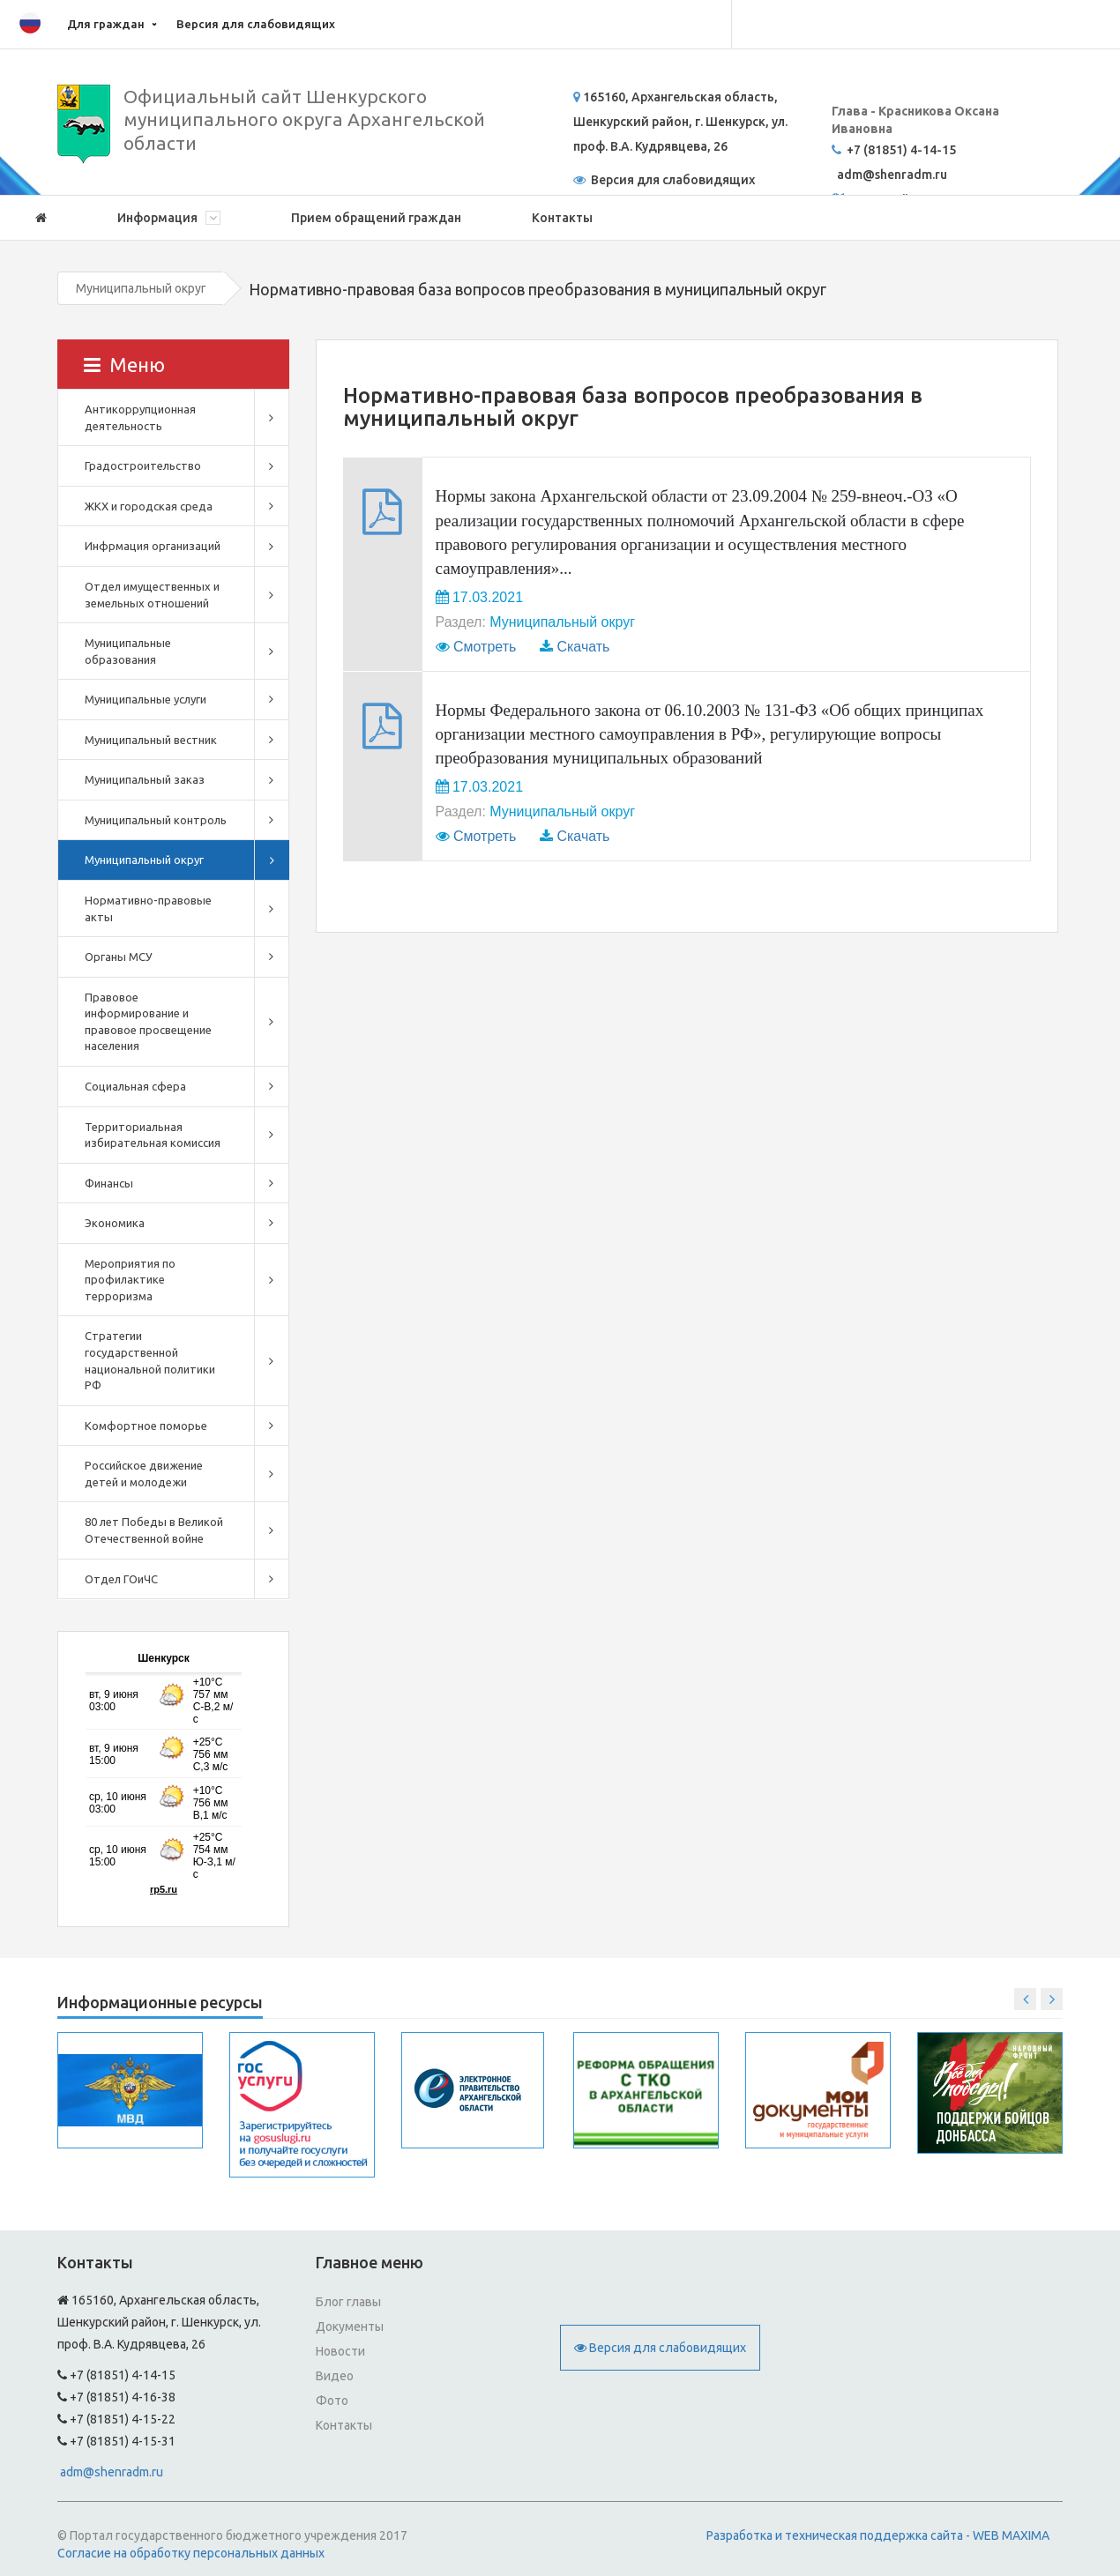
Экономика (115, 1223)
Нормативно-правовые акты (148, 908)
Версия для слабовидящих (255, 24)
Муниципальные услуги (145, 699)
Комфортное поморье (146, 1425)
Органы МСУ (119, 956)
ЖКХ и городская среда (149, 506)
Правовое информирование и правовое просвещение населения (148, 1022)
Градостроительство (143, 465)
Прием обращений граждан (376, 218)
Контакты (562, 218)
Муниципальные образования (128, 651)
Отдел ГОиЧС (121, 1579)
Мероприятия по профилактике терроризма (130, 1279)
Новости (340, 2351)
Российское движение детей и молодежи (144, 1473)
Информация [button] (168, 218)
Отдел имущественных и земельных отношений (152, 594)
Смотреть (484, 646)
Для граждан (106, 24)
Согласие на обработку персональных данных (191, 2553)
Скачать (582, 646)
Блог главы (348, 2302)
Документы (350, 2326)
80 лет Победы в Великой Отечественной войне (154, 1530)
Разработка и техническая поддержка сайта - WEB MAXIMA (877, 2535)
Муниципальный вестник (151, 739)
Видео (335, 2376)
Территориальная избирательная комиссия (152, 1135)
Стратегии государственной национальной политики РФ (150, 1360)
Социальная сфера (135, 1086)
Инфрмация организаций (152, 546)
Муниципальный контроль (156, 820)
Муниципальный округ (141, 288)
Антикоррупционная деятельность (140, 417)
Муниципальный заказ (145, 779)
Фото (332, 2401)
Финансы (109, 1183)
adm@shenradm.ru (111, 2472)
